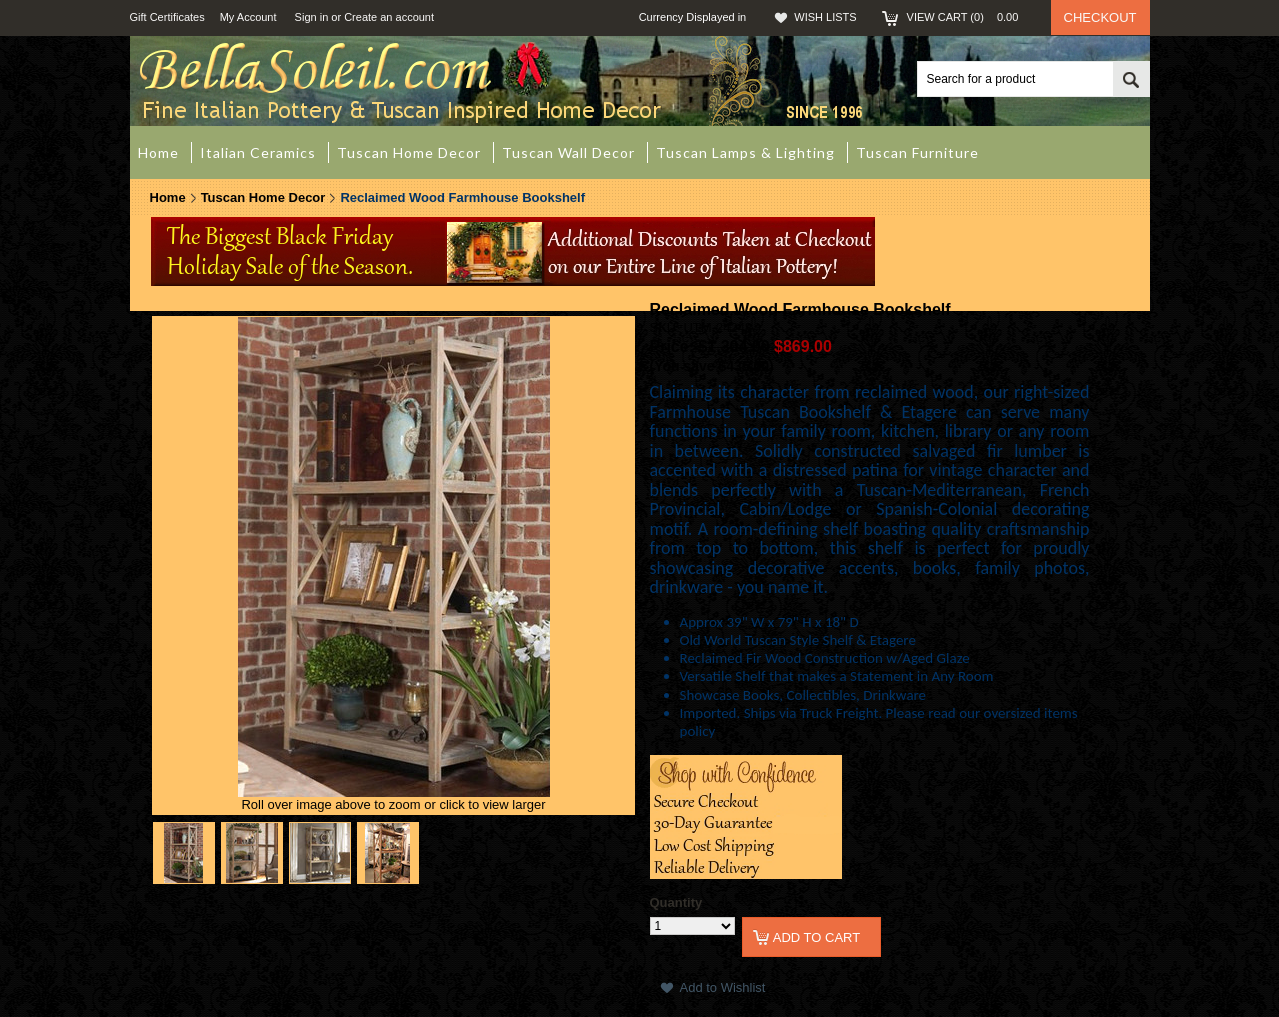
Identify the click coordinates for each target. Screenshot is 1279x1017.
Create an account (389, 17)
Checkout (1100, 17)
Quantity (676, 902)
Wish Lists (825, 17)
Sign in (312, 17)
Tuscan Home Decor (263, 197)
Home (168, 197)
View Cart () (969, 17)
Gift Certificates (167, 17)
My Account (248, 17)
